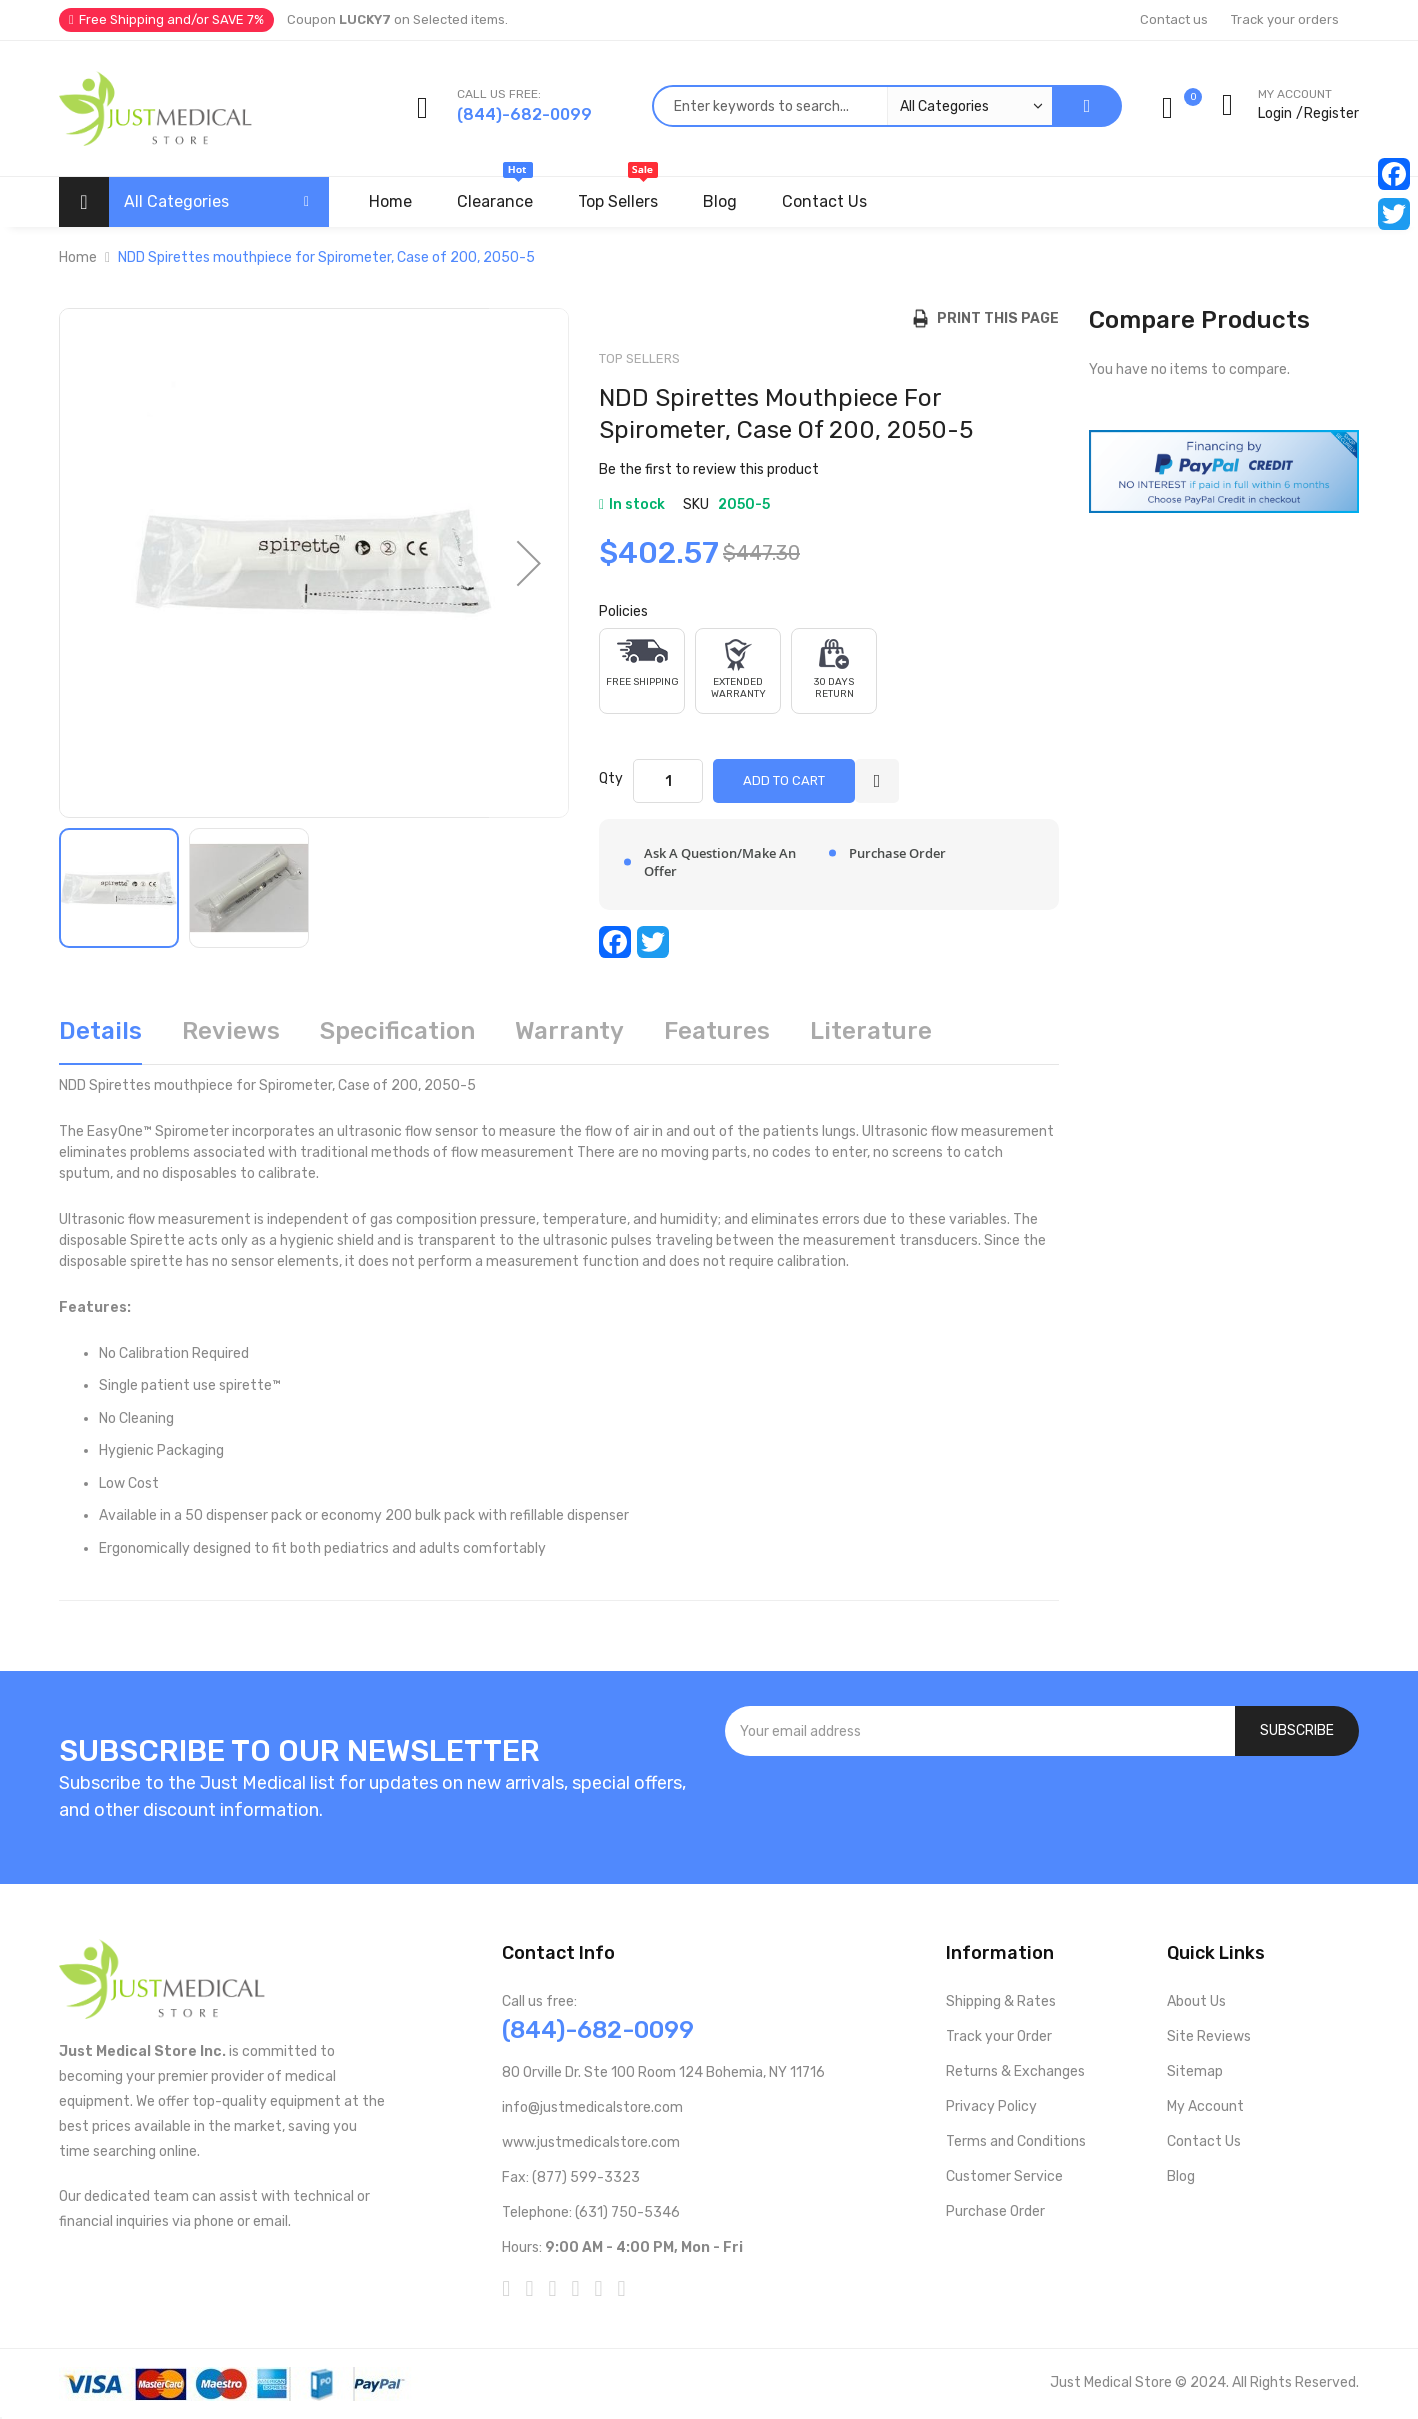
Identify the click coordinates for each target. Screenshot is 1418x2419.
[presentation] (1042, 1810)
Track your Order (999, 2036)
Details (100, 1031)
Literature (871, 1031)
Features (717, 1031)
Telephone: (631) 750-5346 (591, 2212)
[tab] (100, 1038)
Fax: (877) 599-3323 (571, 2177)
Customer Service (1004, 2176)
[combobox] (852, 106)
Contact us (1174, 19)
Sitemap (1195, 2071)
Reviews (231, 1031)
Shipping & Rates (1001, 2001)
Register (1331, 113)
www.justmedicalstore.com (591, 2142)
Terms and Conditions (1016, 2141)
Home (78, 257)
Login (1275, 113)
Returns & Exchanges (1015, 2071)
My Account (1205, 2106)
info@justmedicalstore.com (592, 2107)
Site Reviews (1209, 2036)
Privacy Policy (991, 2106)
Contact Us (1204, 2141)
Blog (1181, 2176)
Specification (397, 1031)
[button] (529, 563)
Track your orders (1285, 19)
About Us (1196, 2001)
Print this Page (993, 318)
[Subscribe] (1297, 1731)
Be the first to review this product (709, 469)
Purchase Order (995, 2211)
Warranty (569, 1031)
